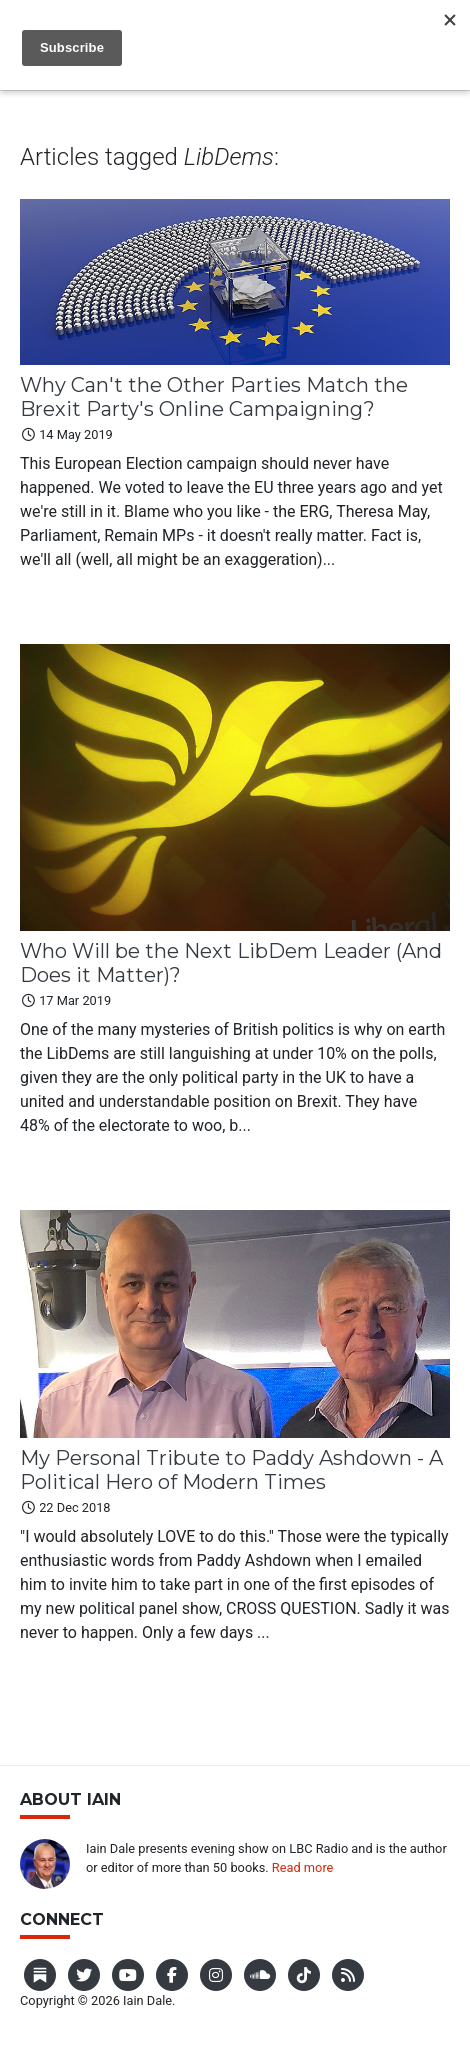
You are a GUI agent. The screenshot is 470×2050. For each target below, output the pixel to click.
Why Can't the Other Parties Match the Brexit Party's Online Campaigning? (214, 397)
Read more (303, 1867)
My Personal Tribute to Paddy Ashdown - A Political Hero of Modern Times (231, 1470)
